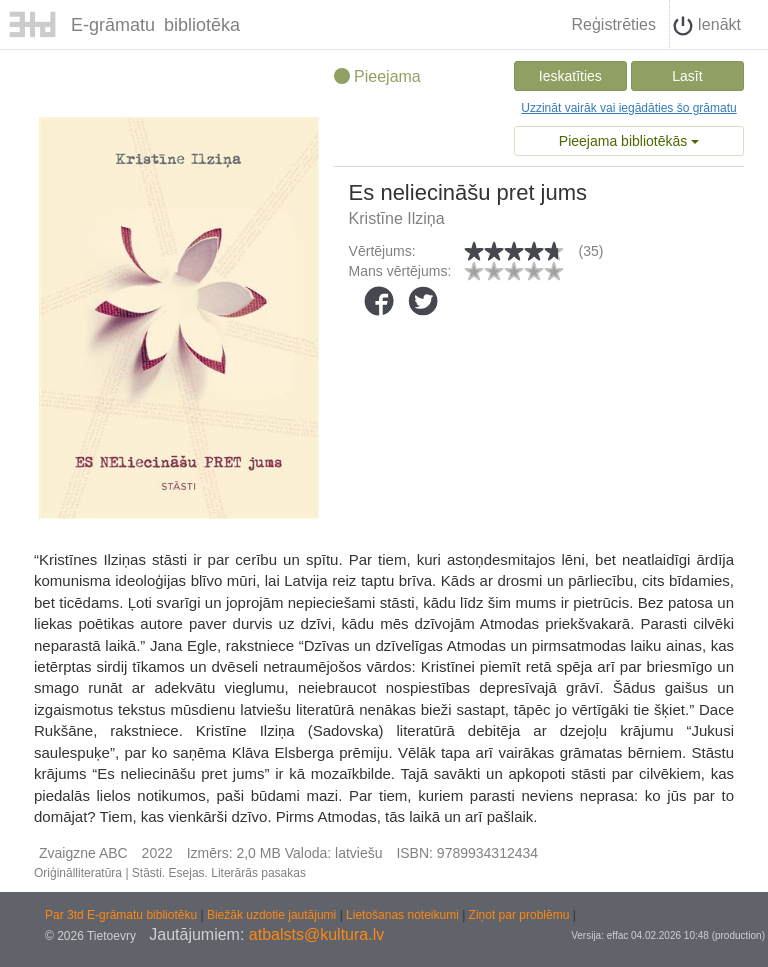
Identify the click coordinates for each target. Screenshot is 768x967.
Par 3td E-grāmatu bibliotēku (122, 915)
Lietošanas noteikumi (404, 915)
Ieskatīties (570, 76)
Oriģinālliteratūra (78, 873)
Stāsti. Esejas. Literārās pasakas (219, 873)
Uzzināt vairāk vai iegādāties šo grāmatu (628, 108)
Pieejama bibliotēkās (629, 141)
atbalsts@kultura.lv (316, 934)
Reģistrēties (613, 24)
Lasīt (687, 76)
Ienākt (707, 26)
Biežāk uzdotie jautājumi (273, 915)
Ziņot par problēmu (519, 915)
